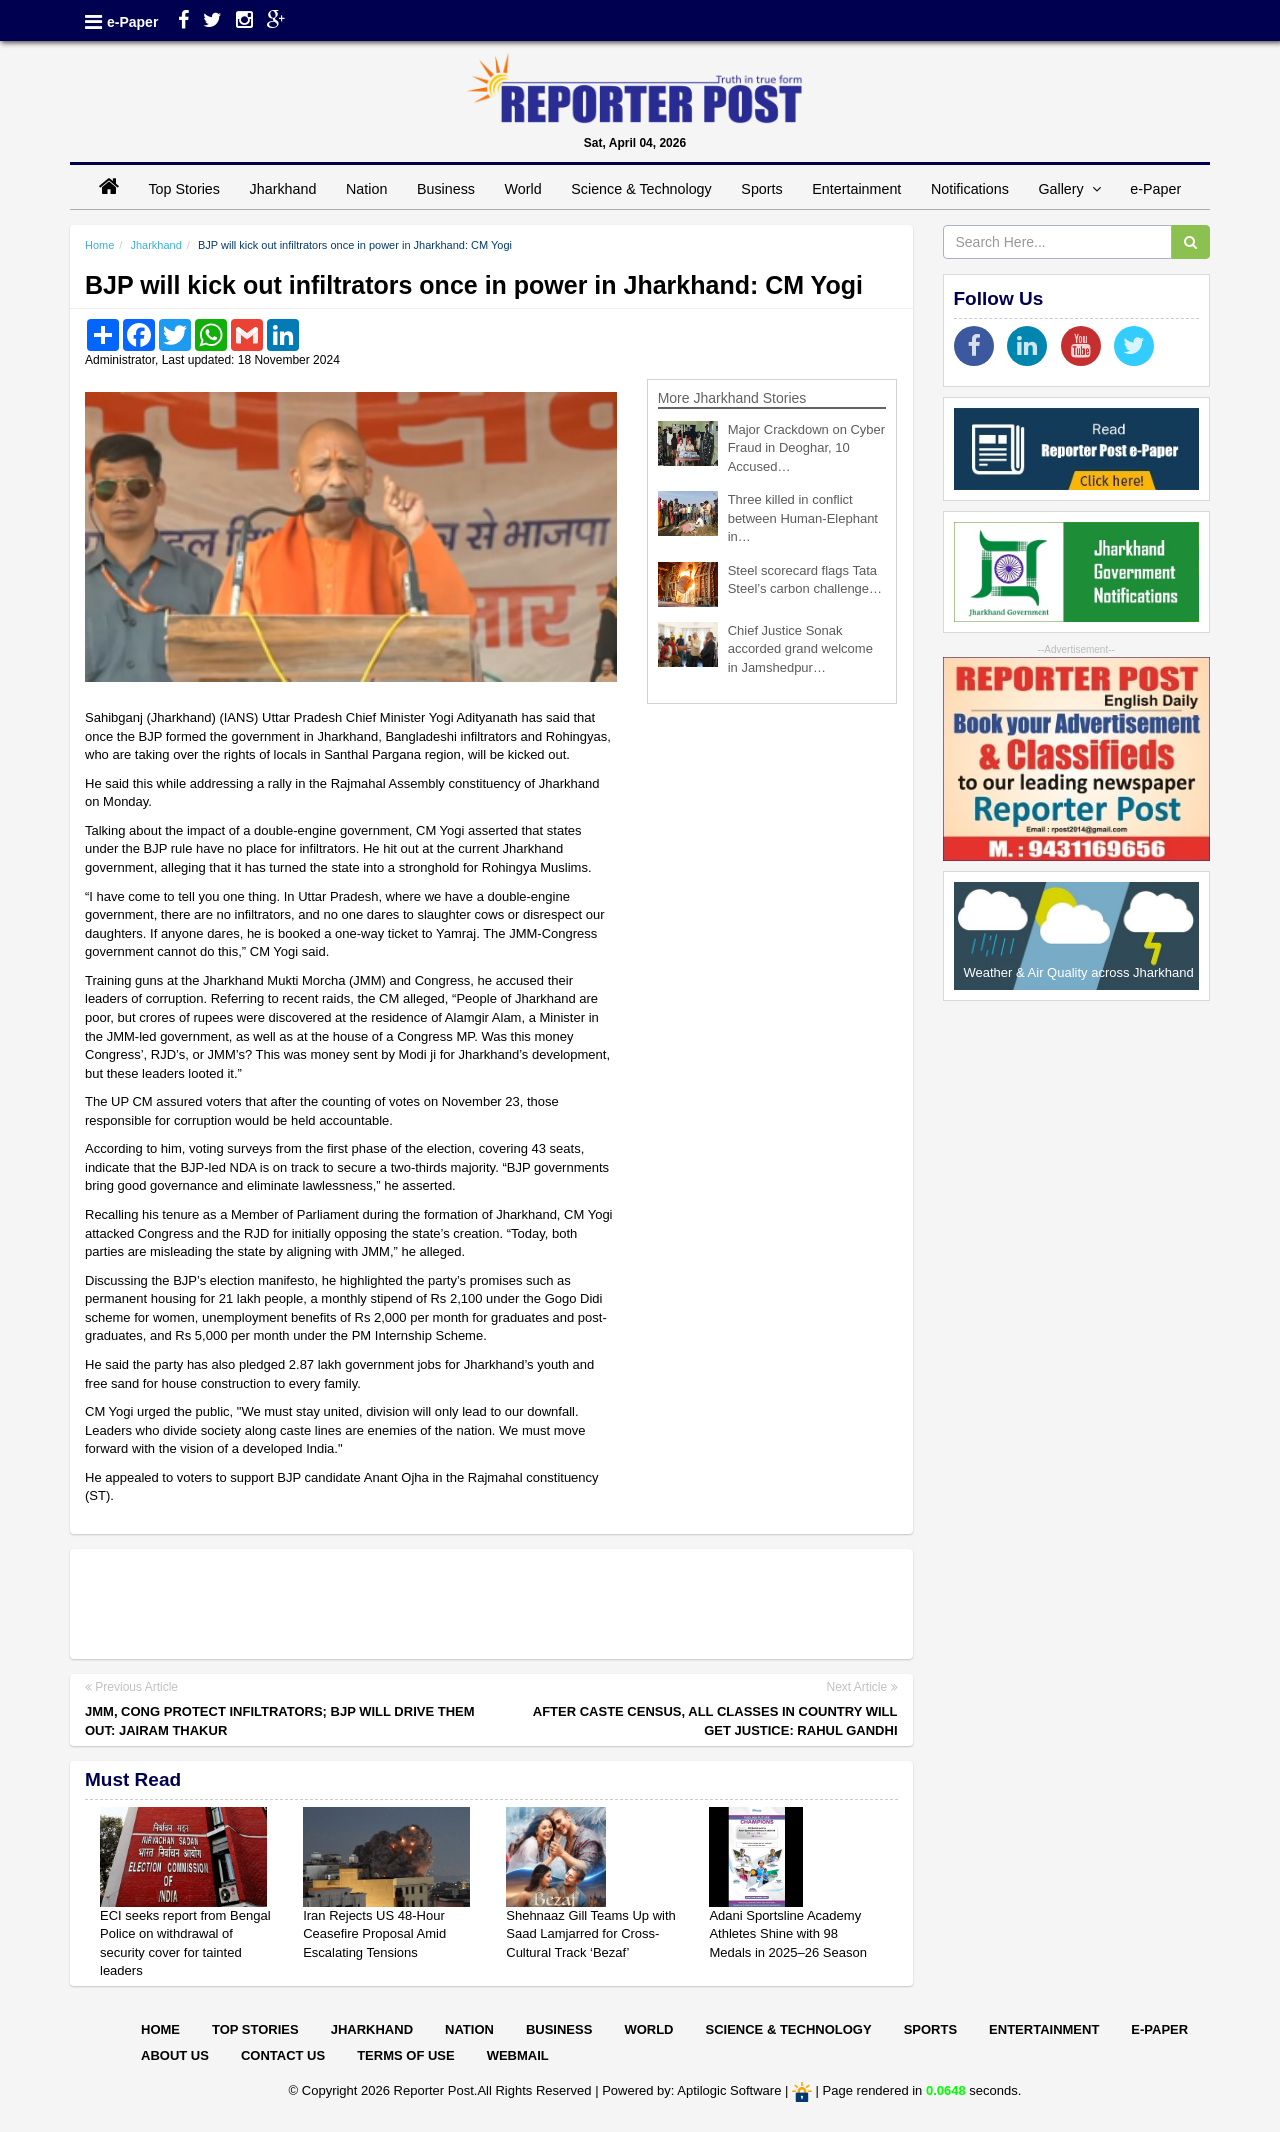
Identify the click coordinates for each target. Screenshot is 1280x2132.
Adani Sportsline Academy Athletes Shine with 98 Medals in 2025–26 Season (788, 1934)
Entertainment (856, 189)
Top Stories (184, 189)
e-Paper (132, 22)
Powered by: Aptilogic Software (691, 2091)
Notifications (970, 189)
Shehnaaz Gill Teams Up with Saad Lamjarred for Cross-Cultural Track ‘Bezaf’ (591, 1934)
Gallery (1069, 189)
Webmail (518, 2055)
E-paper (1159, 2029)
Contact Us (283, 2055)
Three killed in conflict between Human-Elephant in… (803, 518)
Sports (761, 189)
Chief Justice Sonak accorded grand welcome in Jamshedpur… (800, 649)
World (523, 189)
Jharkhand (283, 189)
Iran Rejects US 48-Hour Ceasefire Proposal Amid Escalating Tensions (374, 1934)
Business (446, 189)
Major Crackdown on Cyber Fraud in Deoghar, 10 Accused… (807, 448)
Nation (366, 189)
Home (99, 245)
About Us (175, 2055)
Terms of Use (406, 2055)
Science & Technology (641, 189)
